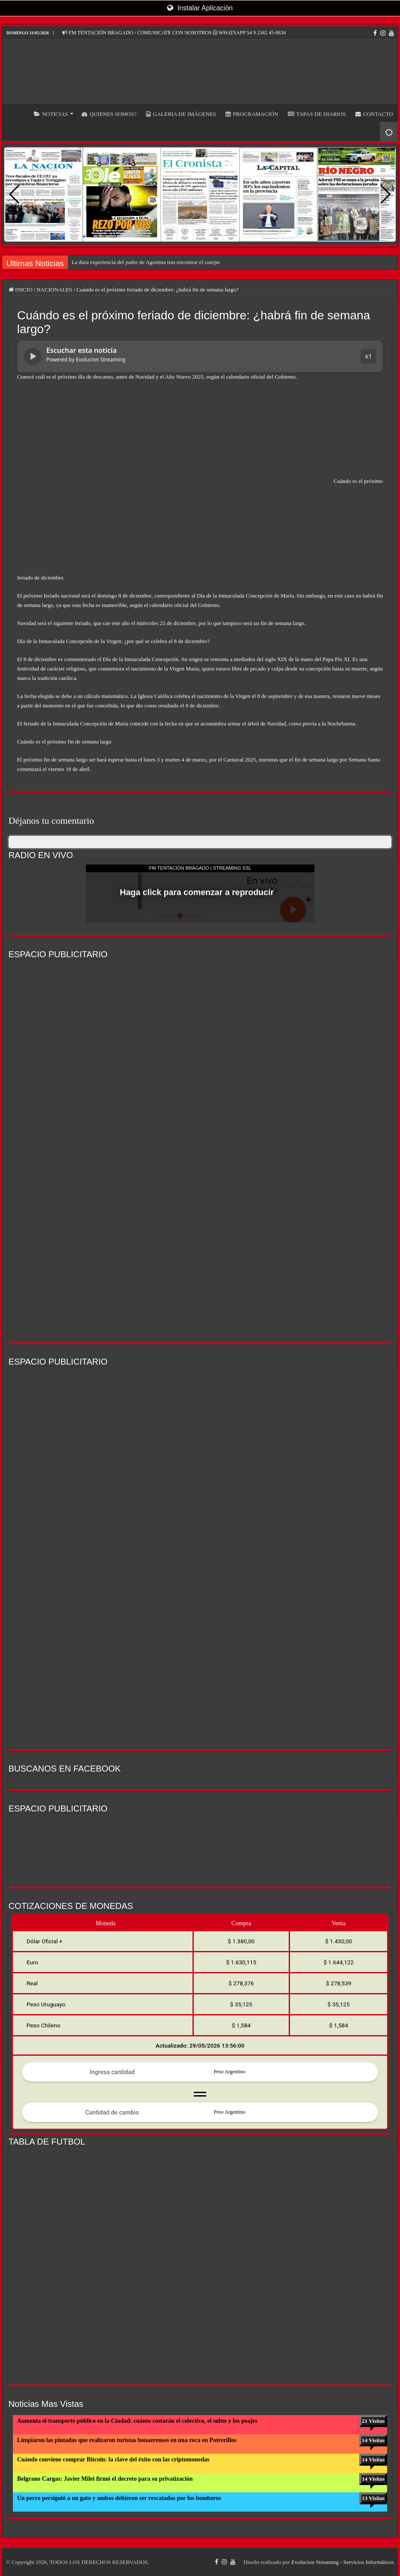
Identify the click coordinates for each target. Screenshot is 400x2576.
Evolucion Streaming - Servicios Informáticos (342, 2562)
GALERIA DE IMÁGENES (181, 114)
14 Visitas (373, 2440)
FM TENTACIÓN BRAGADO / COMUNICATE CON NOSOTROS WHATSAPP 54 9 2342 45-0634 (174, 33)
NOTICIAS (51, 114)
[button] (385, 194)
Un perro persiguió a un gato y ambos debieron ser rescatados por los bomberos (119, 2498)
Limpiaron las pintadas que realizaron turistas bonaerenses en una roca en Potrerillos (127, 2440)
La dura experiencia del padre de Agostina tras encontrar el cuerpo (145, 262)
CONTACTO (374, 114)
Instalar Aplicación (199, 8)
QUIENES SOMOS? (109, 114)
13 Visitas (373, 2498)
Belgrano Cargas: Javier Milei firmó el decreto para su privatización (105, 2479)
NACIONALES (54, 289)
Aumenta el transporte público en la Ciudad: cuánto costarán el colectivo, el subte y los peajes (137, 2421)
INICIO (17, 113)
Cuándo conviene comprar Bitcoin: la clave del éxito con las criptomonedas (113, 2459)
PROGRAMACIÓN (252, 114)
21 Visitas (373, 2421)
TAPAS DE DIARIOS (317, 114)
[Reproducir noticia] (32, 356)
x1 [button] (368, 356)
